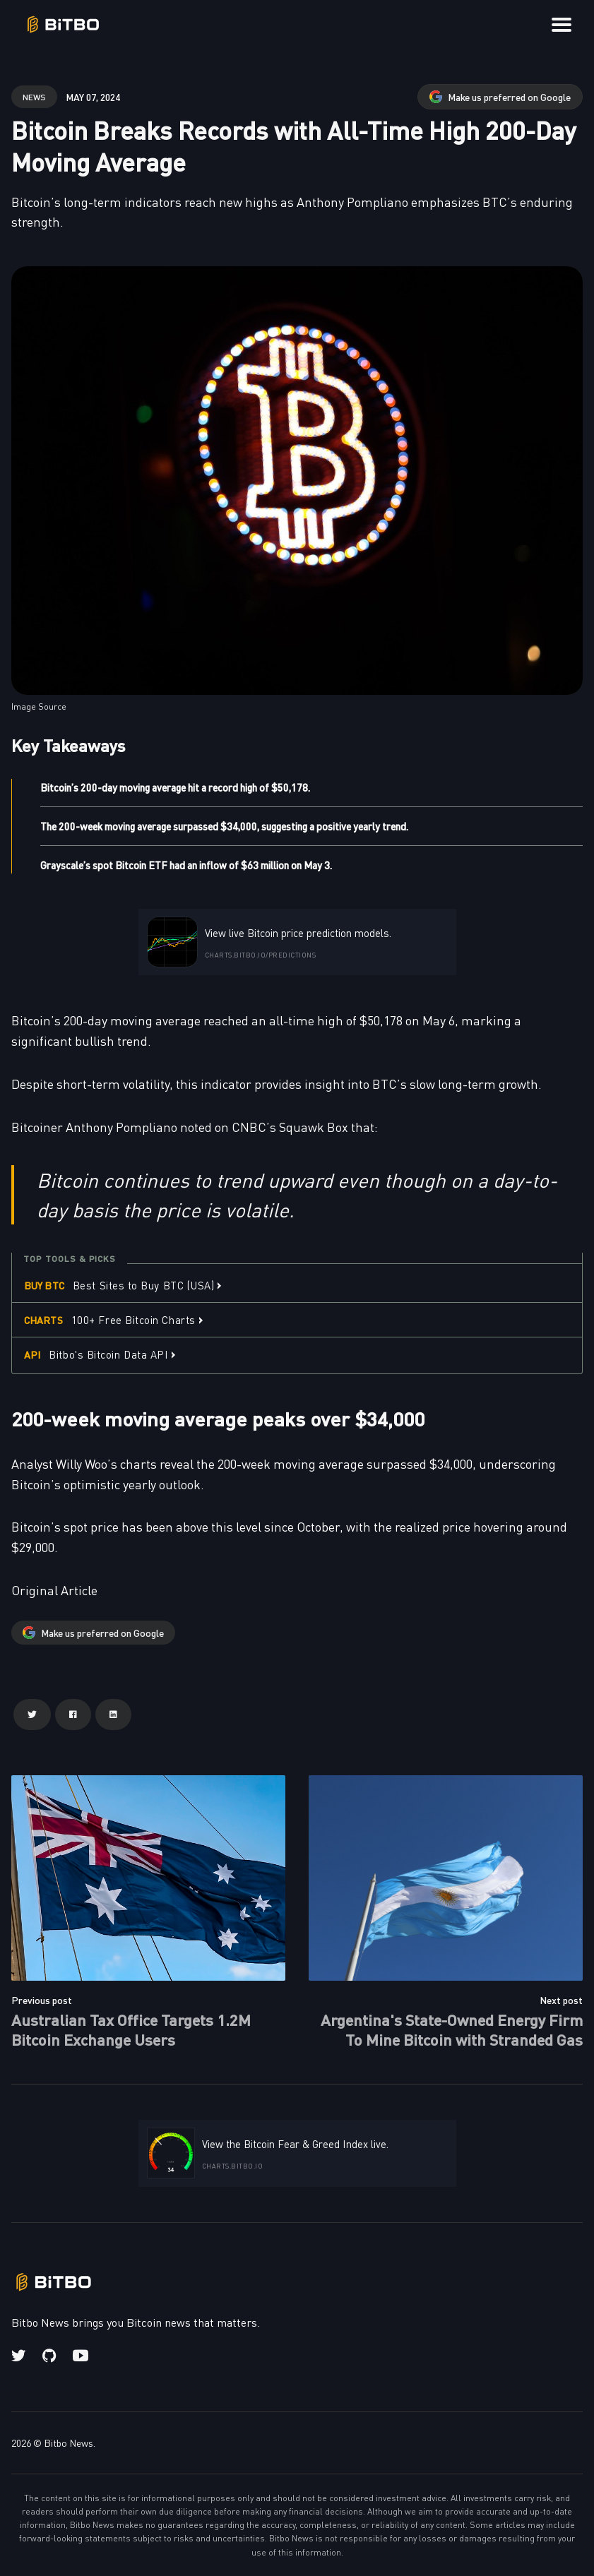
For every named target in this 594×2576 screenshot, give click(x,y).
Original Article (54, 1590)
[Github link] (49, 2355)
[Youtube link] (80, 2355)
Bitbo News (68, 2442)
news (34, 96)
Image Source (38, 706)
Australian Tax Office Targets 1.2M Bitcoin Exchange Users (131, 2029)
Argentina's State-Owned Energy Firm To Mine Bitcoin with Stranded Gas (452, 2029)
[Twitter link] (19, 2355)
